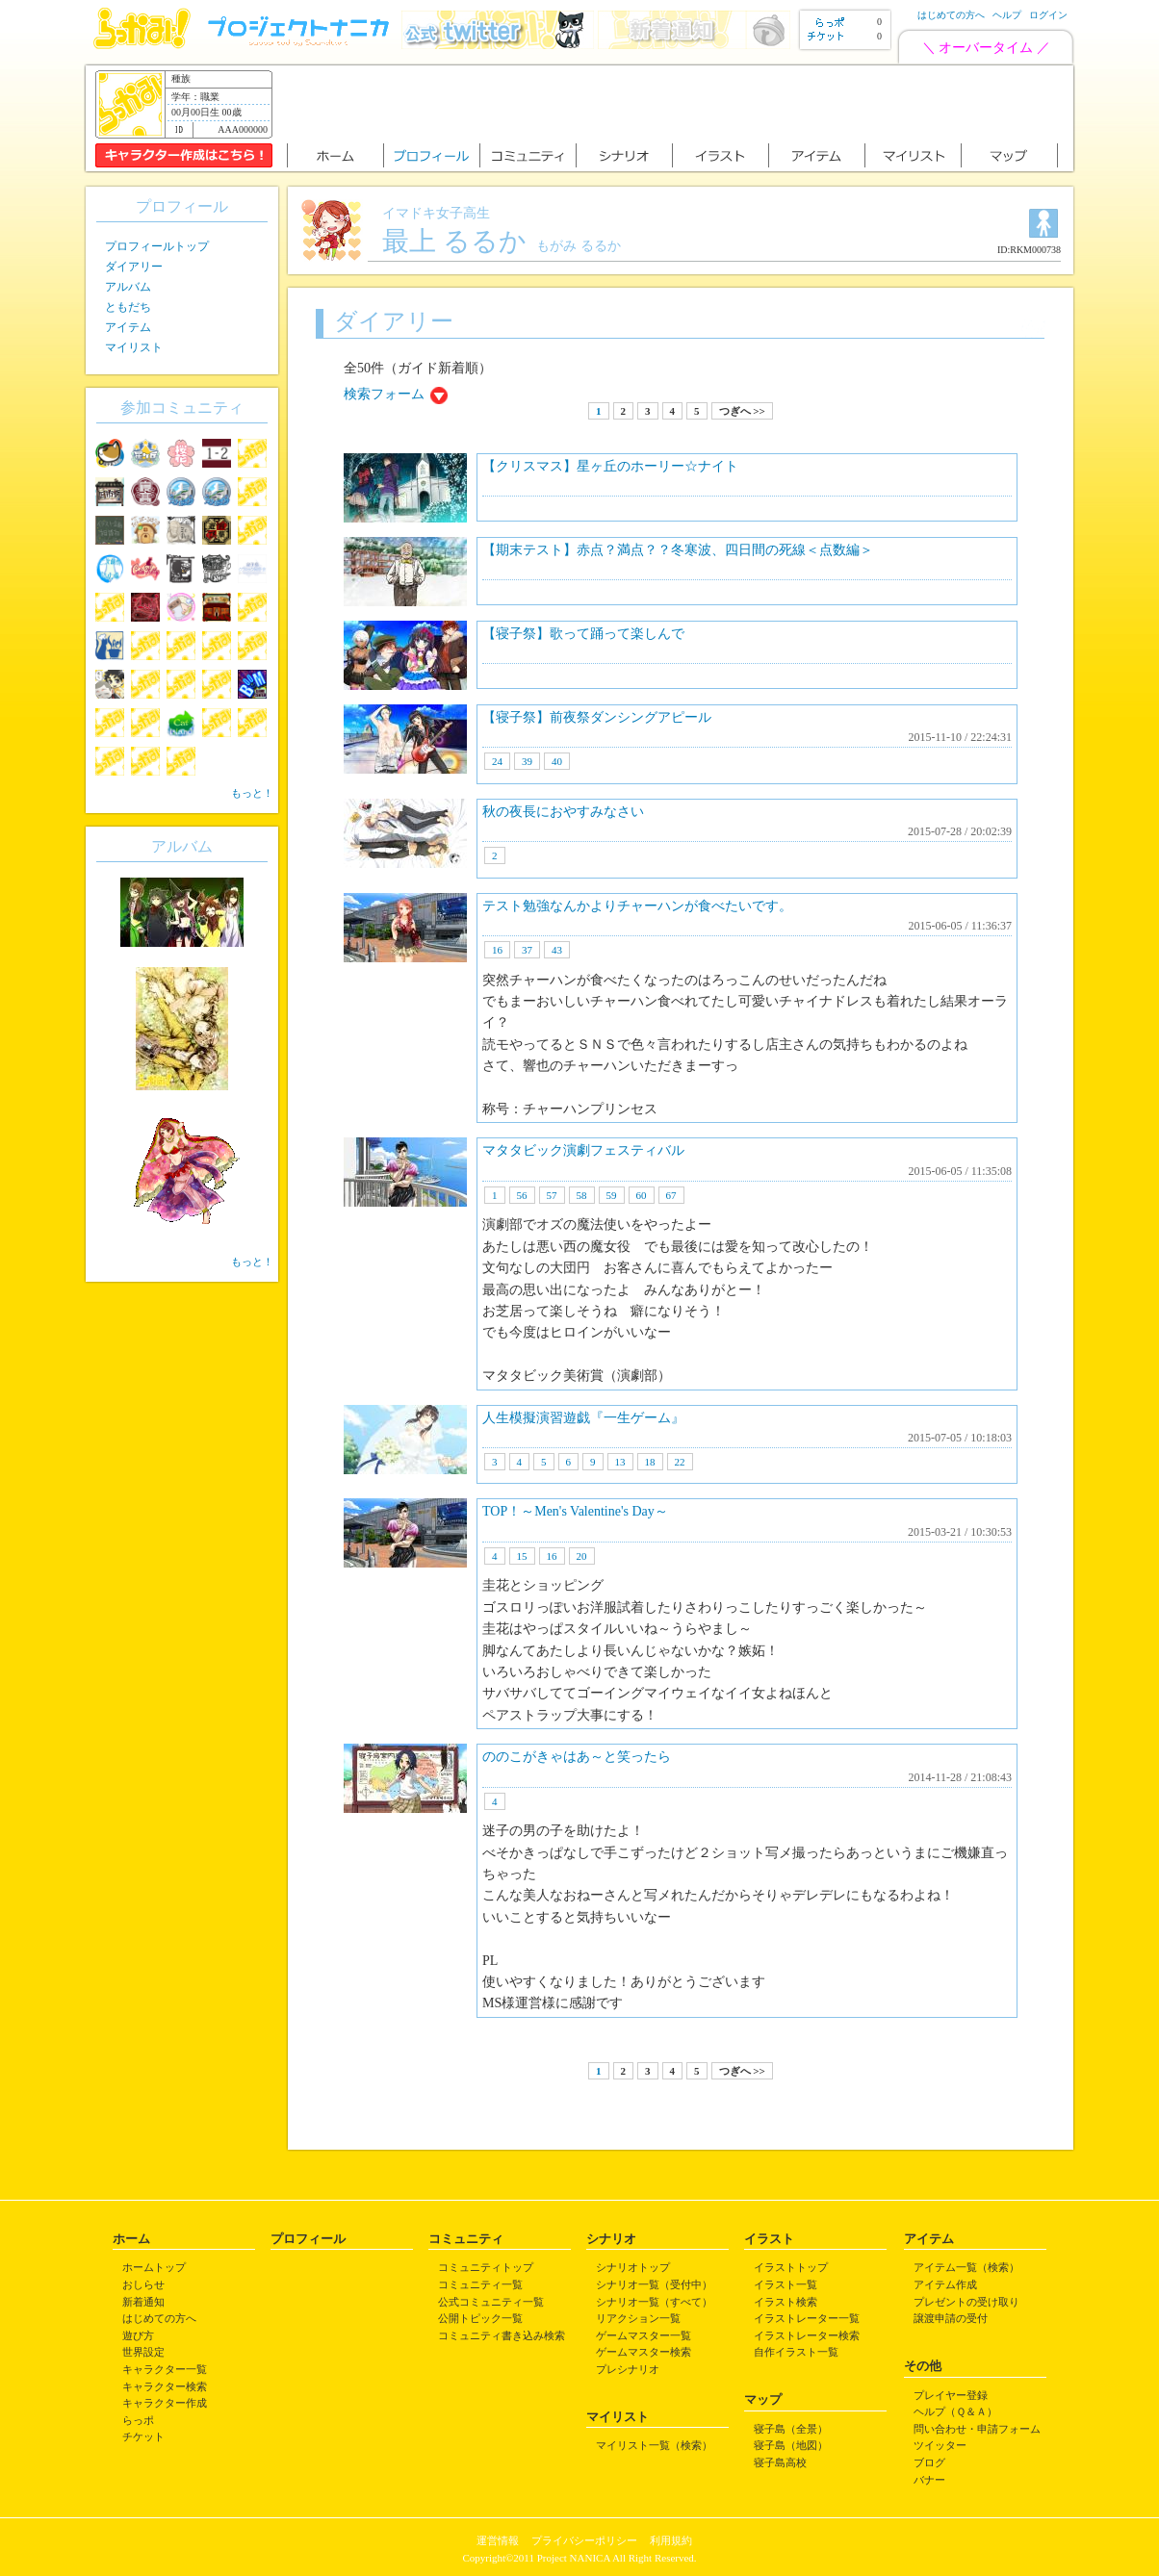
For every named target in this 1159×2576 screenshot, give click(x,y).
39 (527, 761)
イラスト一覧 (785, 2284)
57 (552, 1195)
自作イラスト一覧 (796, 2352)
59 (611, 1195)
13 (620, 1461)
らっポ (138, 2420)
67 (671, 1195)
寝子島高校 (780, 2462)
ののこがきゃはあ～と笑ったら (576, 1756)
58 (582, 1195)
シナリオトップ (633, 2267)
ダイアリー (134, 266)
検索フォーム (384, 394)
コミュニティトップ (485, 2267)
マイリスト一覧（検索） (654, 2445)
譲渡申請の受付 (951, 2318)
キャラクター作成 (164, 2403)
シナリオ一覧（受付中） (654, 2284)
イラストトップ (791, 2267)
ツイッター (940, 2445)
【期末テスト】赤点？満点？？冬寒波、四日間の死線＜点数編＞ (677, 550)
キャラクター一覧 (164, 2369)
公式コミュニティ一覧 (491, 2302)
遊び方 (138, 2335)
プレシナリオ (627, 2369)
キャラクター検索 (164, 2386)
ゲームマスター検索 (643, 2352)
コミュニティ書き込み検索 (501, 2335)
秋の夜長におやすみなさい (563, 811)
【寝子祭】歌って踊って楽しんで (583, 633)
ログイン (1048, 15)
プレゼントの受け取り (966, 2302)
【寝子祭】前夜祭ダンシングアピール (596, 717)
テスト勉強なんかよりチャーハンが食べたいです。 (637, 906)
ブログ (929, 2462)
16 (497, 950)
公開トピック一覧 (480, 2318)
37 (527, 950)
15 (522, 1556)
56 (522, 1195)
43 (557, 950)
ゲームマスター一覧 (643, 2335)
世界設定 (143, 2352)
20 (582, 1556)
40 (557, 761)
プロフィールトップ (157, 246)
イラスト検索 (785, 2302)
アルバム (128, 286)
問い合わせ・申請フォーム (977, 2429)
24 (497, 761)
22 (680, 1461)
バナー (929, 2480)
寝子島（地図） (791, 2445)
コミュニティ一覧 (480, 2284)
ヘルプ (1006, 15)
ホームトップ (154, 2267)
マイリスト (134, 347)
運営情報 (497, 2540)
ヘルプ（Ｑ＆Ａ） (955, 2411)
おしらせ (143, 2284)
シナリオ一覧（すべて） (654, 2302)
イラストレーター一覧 (807, 2318)
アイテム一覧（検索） (966, 2267)
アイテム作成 (945, 2284)
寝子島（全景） (791, 2429)
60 (641, 1195)
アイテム (128, 327)
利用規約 (671, 2540)
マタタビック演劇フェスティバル (583, 1150)
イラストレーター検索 (807, 2335)
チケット (143, 2436)
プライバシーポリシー (584, 2540)
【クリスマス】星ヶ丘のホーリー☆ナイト (610, 466)
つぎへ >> (742, 411)
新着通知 (143, 2302)
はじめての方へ (951, 15)
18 (650, 1461)
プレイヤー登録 (951, 2395)
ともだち (128, 307)
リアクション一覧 (638, 2318)
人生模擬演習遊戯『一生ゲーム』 (583, 1418)
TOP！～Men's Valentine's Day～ (575, 1511)
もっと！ (252, 793)
